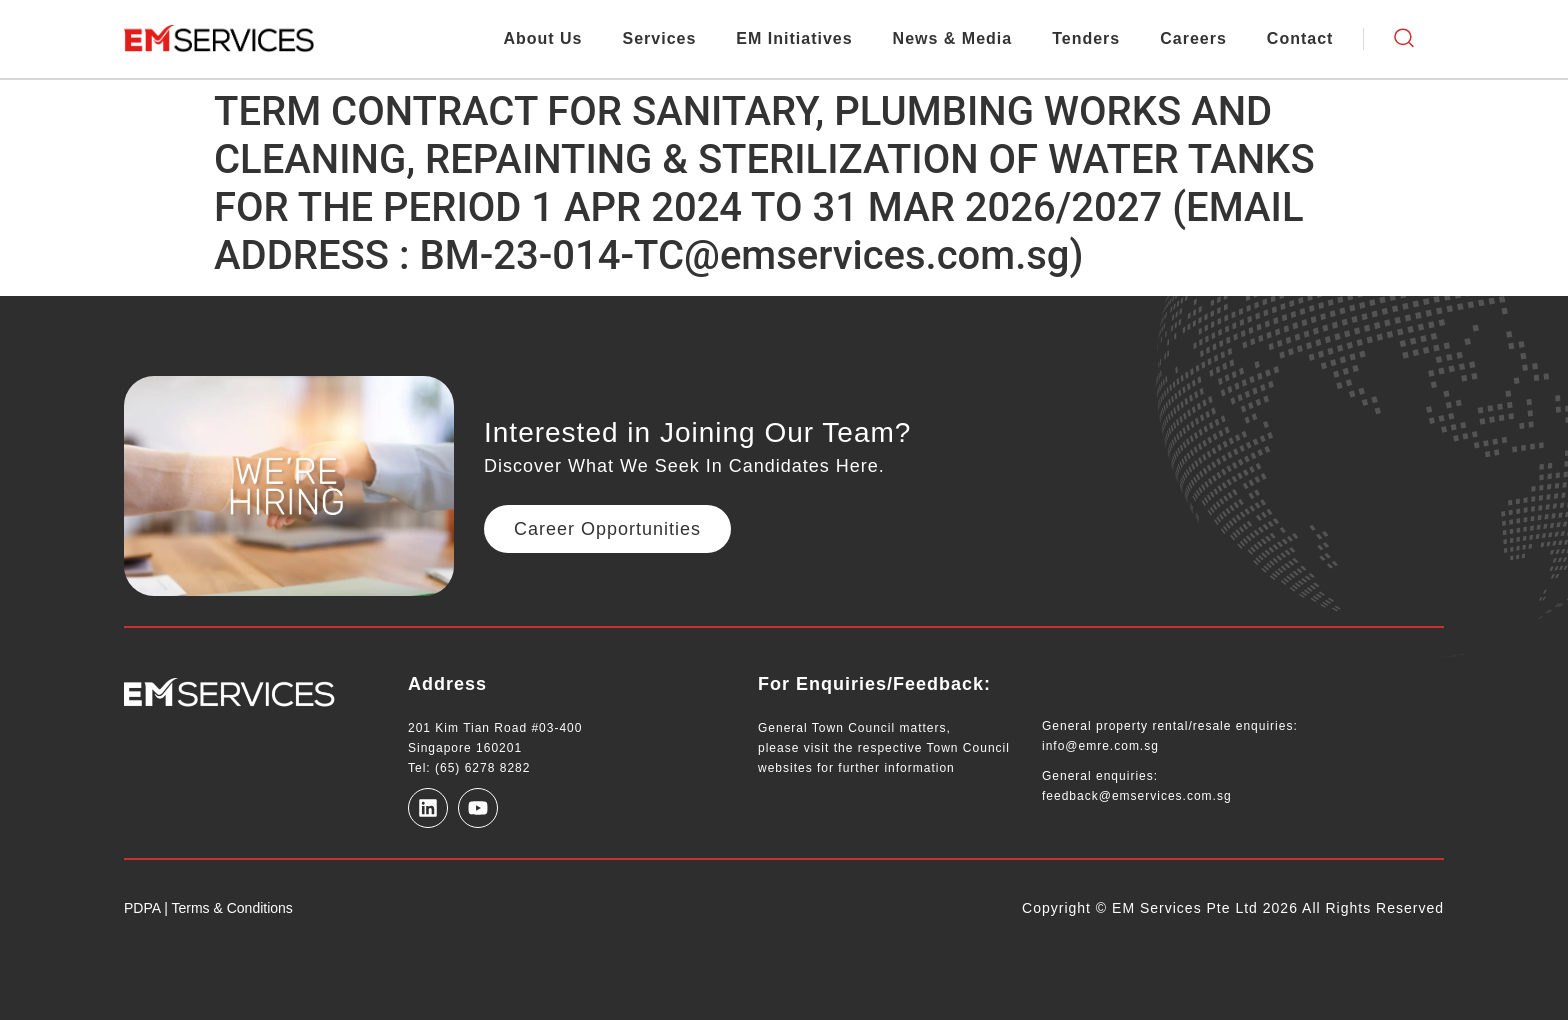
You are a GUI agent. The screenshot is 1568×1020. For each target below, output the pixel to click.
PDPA (142, 908)
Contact (1300, 38)
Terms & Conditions (230, 908)
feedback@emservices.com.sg (1137, 796)
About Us (542, 38)
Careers (1193, 38)
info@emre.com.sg (1100, 746)
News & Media (953, 38)
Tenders (1086, 38)
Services (660, 38)
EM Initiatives (794, 38)
